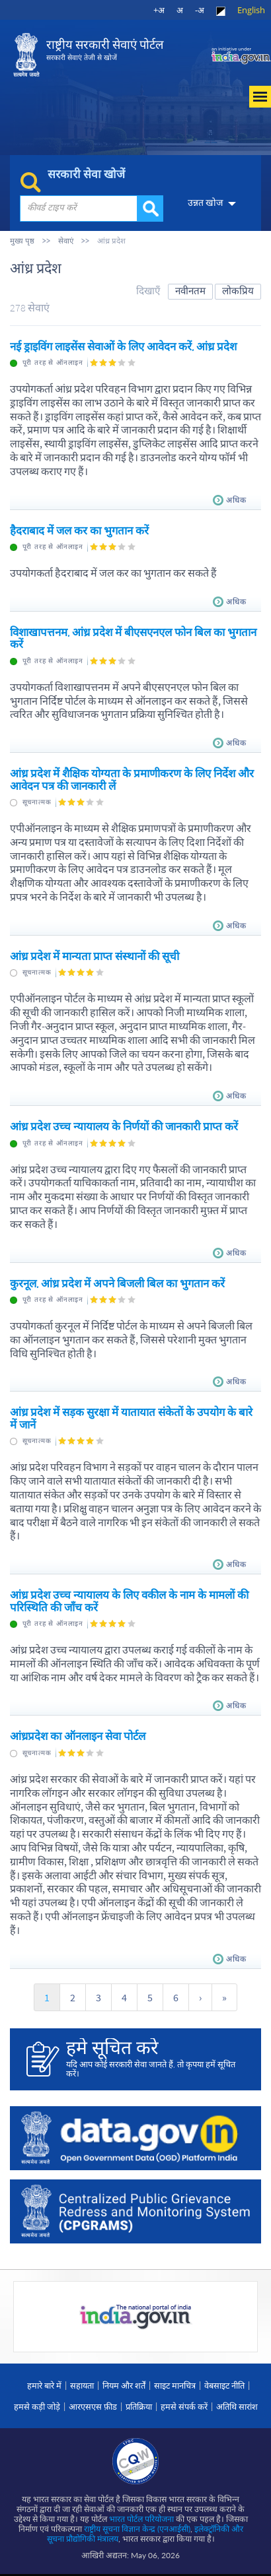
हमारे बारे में (44, 2385)
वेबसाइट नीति (224, 2385)
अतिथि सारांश (237, 2406)
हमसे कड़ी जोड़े (37, 2406)
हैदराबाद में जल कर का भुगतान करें (79, 530)
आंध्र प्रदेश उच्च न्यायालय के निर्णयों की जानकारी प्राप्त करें (124, 1126)
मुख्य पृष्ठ (22, 240)
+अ (159, 10)
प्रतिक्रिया (139, 2406)
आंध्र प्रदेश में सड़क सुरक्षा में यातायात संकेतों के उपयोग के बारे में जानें (131, 1418)
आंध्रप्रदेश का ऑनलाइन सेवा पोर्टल (77, 1736)
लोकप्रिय (238, 290)
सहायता (82, 2385)
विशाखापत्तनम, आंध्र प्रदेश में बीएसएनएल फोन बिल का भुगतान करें (133, 638)
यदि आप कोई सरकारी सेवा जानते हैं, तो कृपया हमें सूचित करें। (155, 2058)
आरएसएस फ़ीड (93, 2406)
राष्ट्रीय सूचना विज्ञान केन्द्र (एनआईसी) (137, 2529)
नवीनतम (190, 290)
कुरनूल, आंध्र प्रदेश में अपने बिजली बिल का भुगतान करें (117, 1283)
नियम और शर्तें (123, 2385)
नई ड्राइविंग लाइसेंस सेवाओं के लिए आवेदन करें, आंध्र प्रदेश (123, 346)
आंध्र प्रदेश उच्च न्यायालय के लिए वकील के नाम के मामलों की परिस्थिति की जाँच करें (129, 1600)
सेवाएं (65, 240)
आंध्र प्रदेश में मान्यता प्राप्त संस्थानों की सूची (94, 956)
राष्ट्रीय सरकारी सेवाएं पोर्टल (104, 50)
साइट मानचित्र (175, 2385)
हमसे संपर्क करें (184, 2406)
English (251, 10)
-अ (199, 10)
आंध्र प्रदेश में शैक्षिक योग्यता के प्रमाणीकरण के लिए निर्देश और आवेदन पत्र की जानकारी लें (132, 779)
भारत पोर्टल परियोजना (141, 2519)
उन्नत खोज (203, 202)
